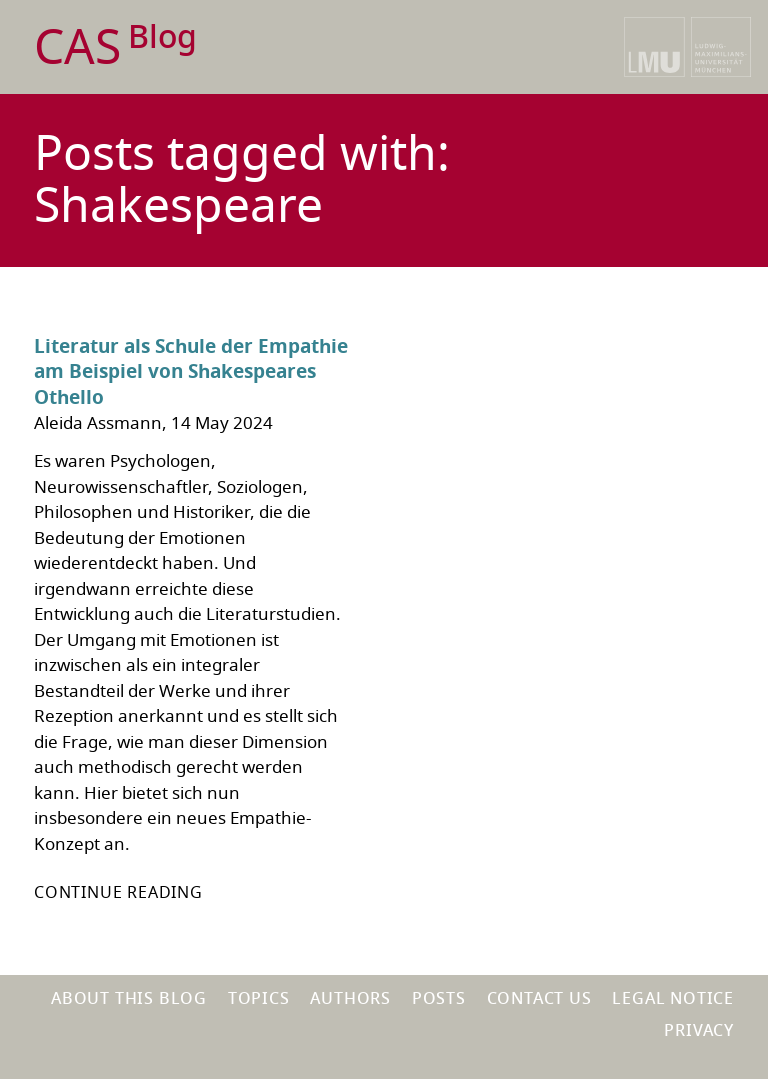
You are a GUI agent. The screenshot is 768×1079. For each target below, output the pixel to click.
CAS (115, 48)
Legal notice (673, 999)
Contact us (539, 999)
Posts (439, 999)
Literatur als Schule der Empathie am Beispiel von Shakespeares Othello (191, 372)
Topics (259, 999)
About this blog (129, 999)
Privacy (699, 1031)
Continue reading (118, 893)
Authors (350, 999)
